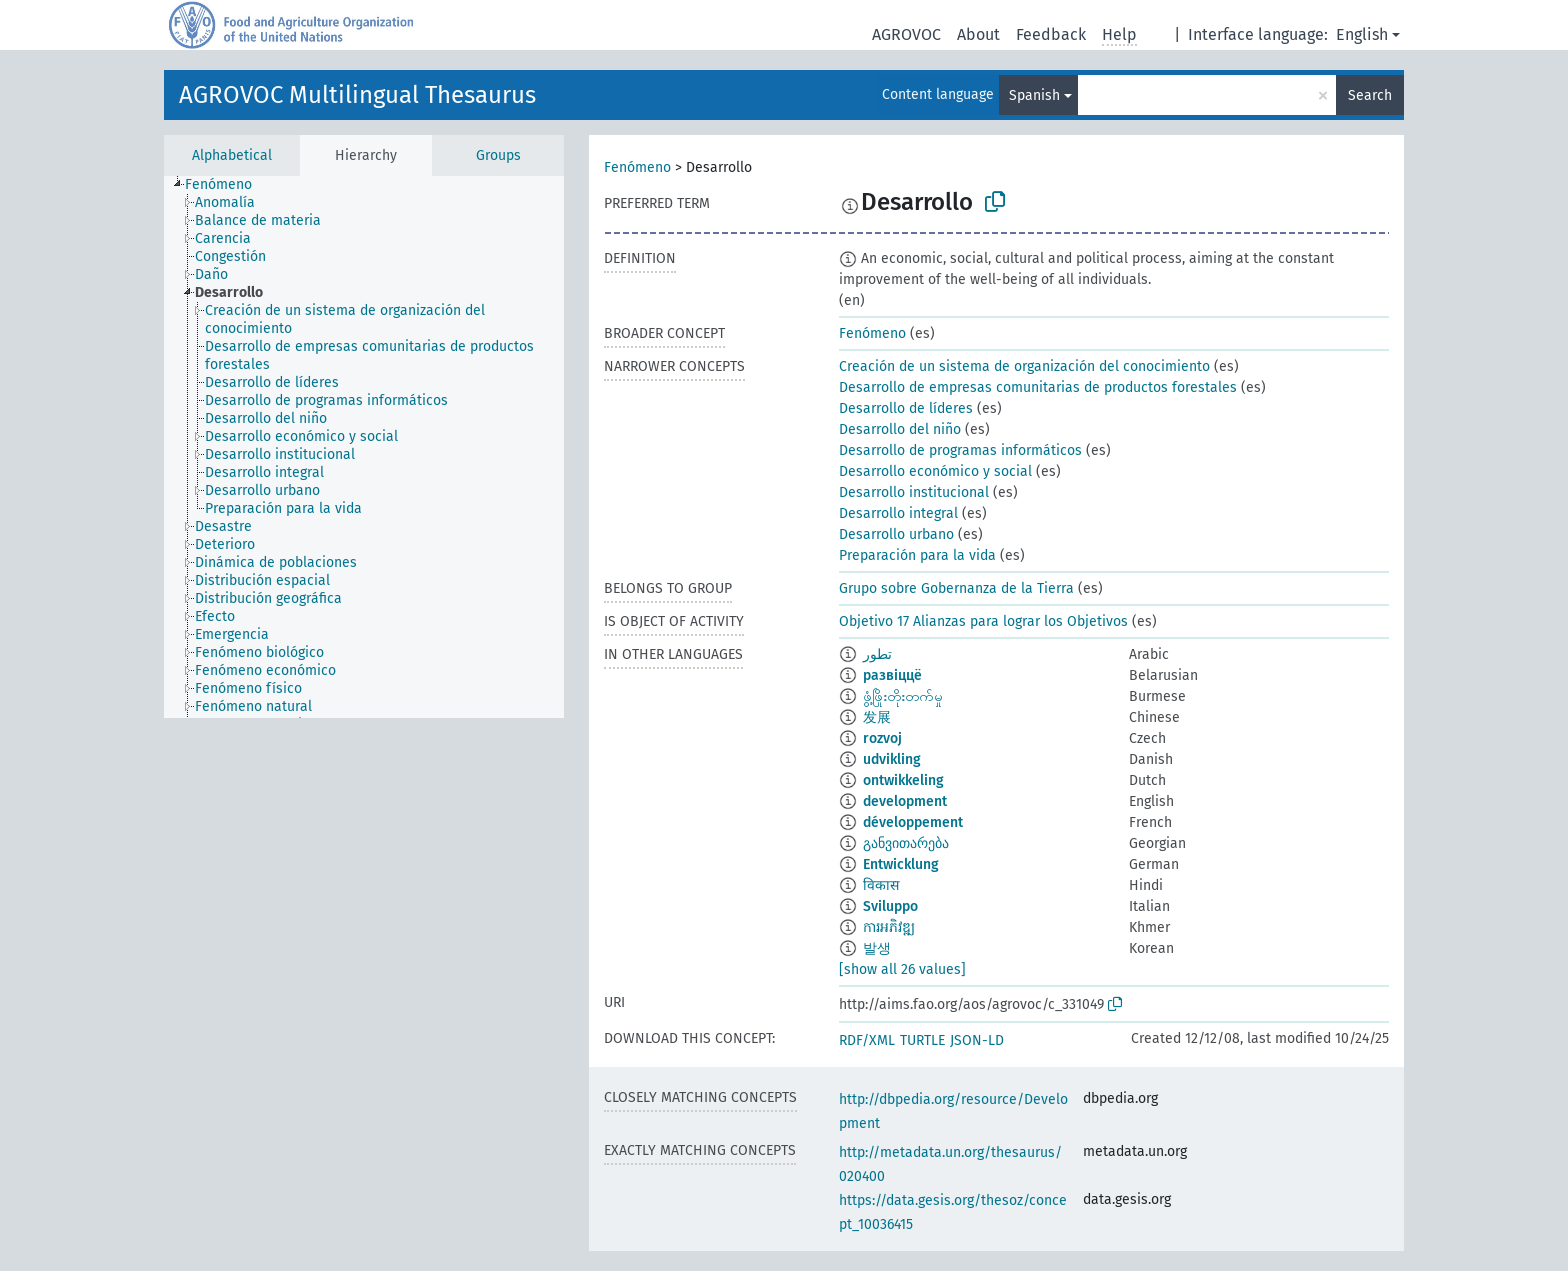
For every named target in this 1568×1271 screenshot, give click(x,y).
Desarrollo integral (898, 513)
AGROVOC (906, 34)
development (905, 801)
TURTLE (922, 1040)
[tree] (364, 447)
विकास (881, 885)
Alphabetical (232, 155)
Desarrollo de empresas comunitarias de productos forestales (1038, 387)
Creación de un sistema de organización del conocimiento (1024, 366)
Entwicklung (901, 864)
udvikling (892, 759)
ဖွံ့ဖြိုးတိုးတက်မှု (903, 696)
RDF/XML (867, 1040)
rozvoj (882, 738)
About (978, 34)
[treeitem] (227, 185)
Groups (498, 155)
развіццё (892, 675)
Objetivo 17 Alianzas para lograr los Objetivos (983, 621)
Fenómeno (637, 167)
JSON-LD (977, 1040)
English (1362, 34)
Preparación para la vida (917, 555)
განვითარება (906, 843)
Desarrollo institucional (914, 492)
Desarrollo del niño (900, 429)
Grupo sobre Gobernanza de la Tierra (956, 588)
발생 (877, 948)
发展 (877, 717)
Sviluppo (890, 906)
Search (1370, 95)
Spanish (1034, 95)
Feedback (1051, 34)
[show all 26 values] (902, 969)
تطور (877, 654)
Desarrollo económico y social (935, 471)
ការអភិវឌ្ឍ (889, 927)
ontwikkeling (903, 780)
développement (913, 822)
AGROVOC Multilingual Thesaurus (357, 95)
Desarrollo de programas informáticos (960, 450)
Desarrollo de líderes (906, 408)
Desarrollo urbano (896, 534)
